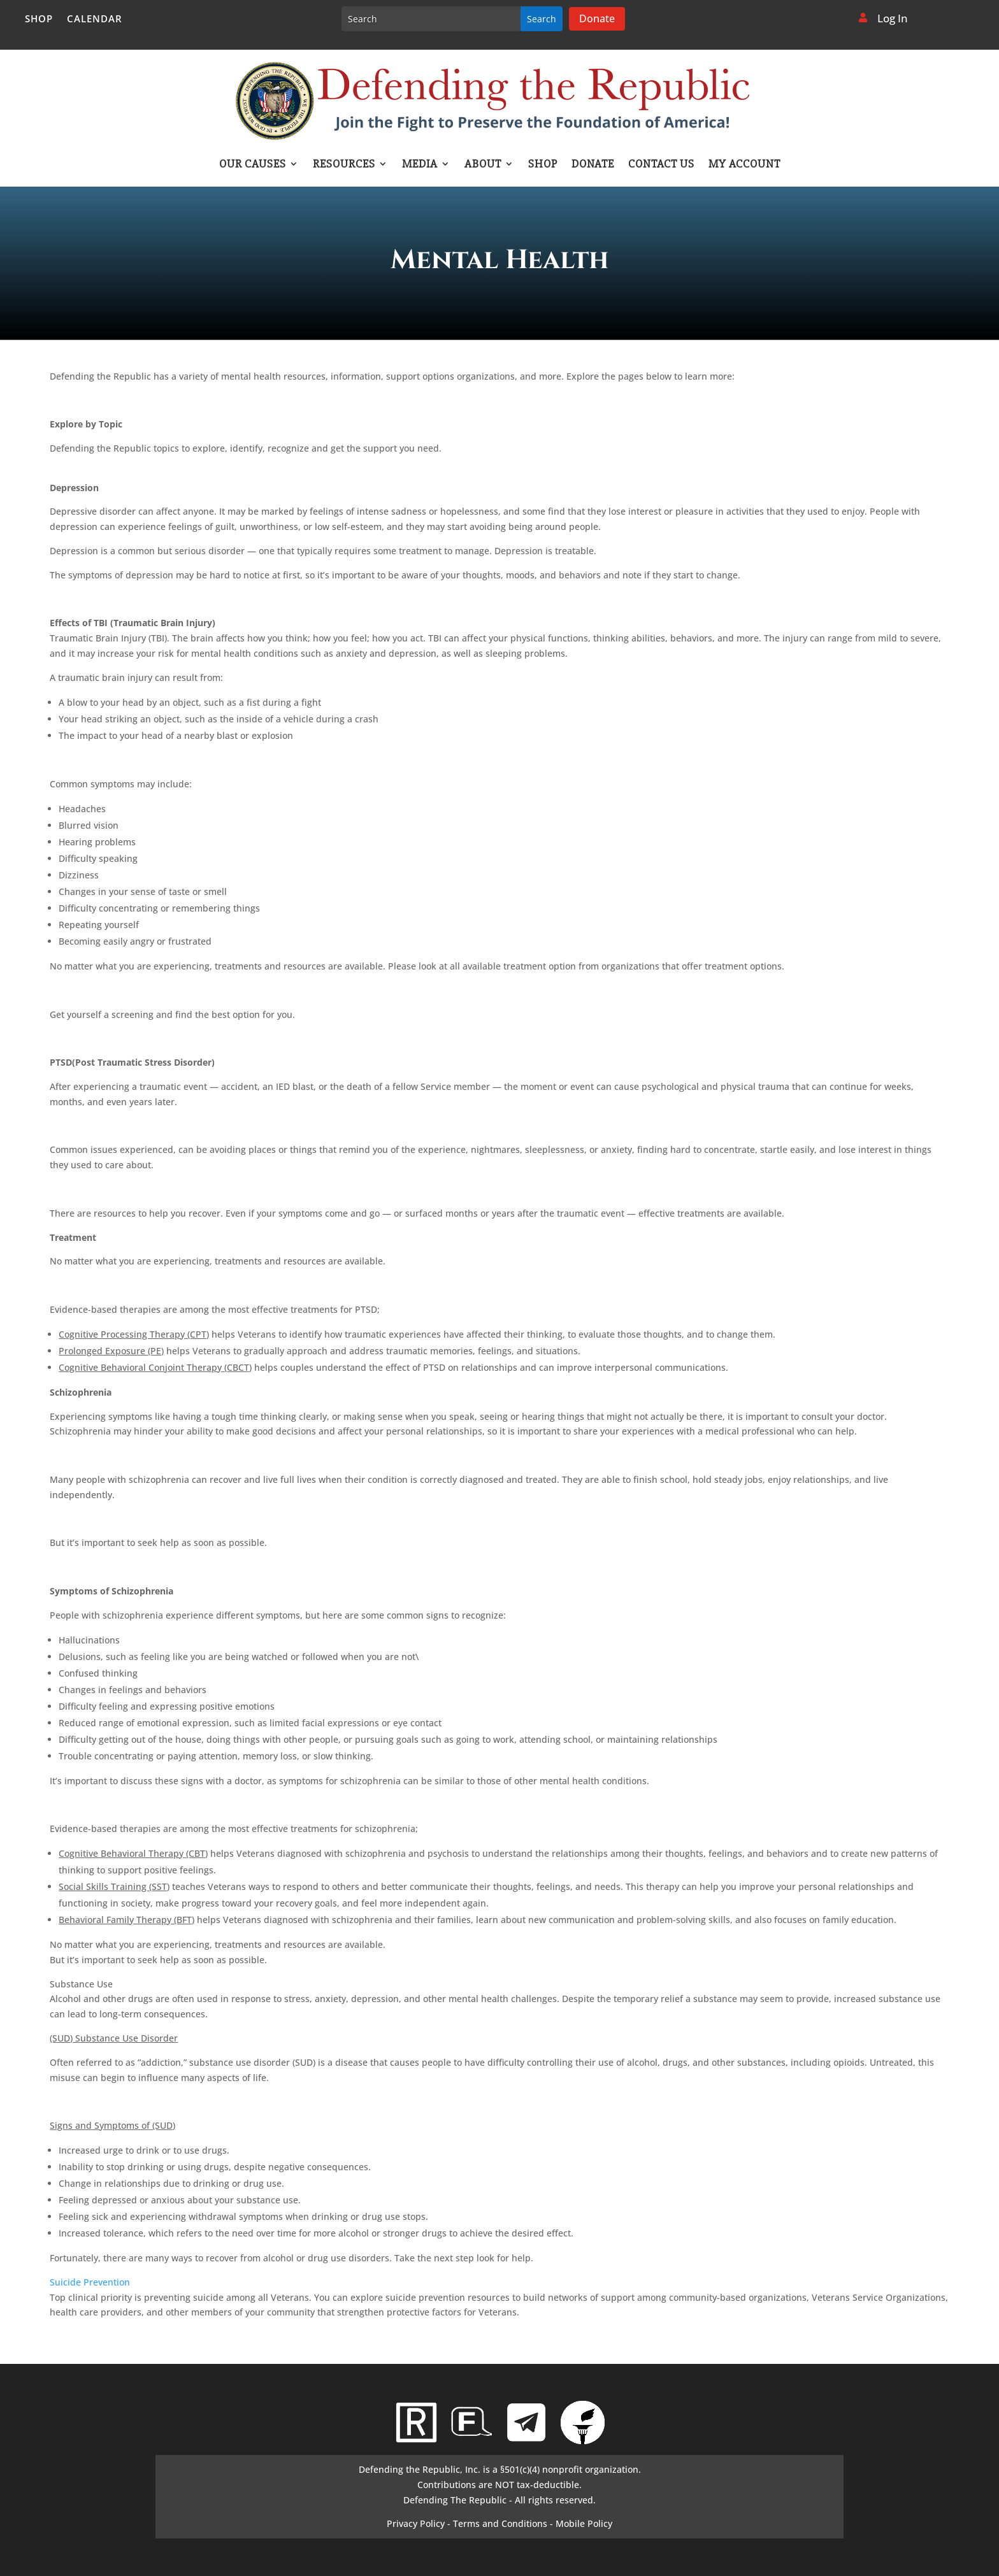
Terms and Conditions (500, 2523)
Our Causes (252, 165)
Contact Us (661, 165)
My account (744, 165)
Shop (39, 19)
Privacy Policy (416, 2523)
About (482, 165)
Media (420, 165)
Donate (597, 18)
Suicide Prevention (90, 2282)
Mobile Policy (584, 2523)
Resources (344, 165)
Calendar (94, 19)
